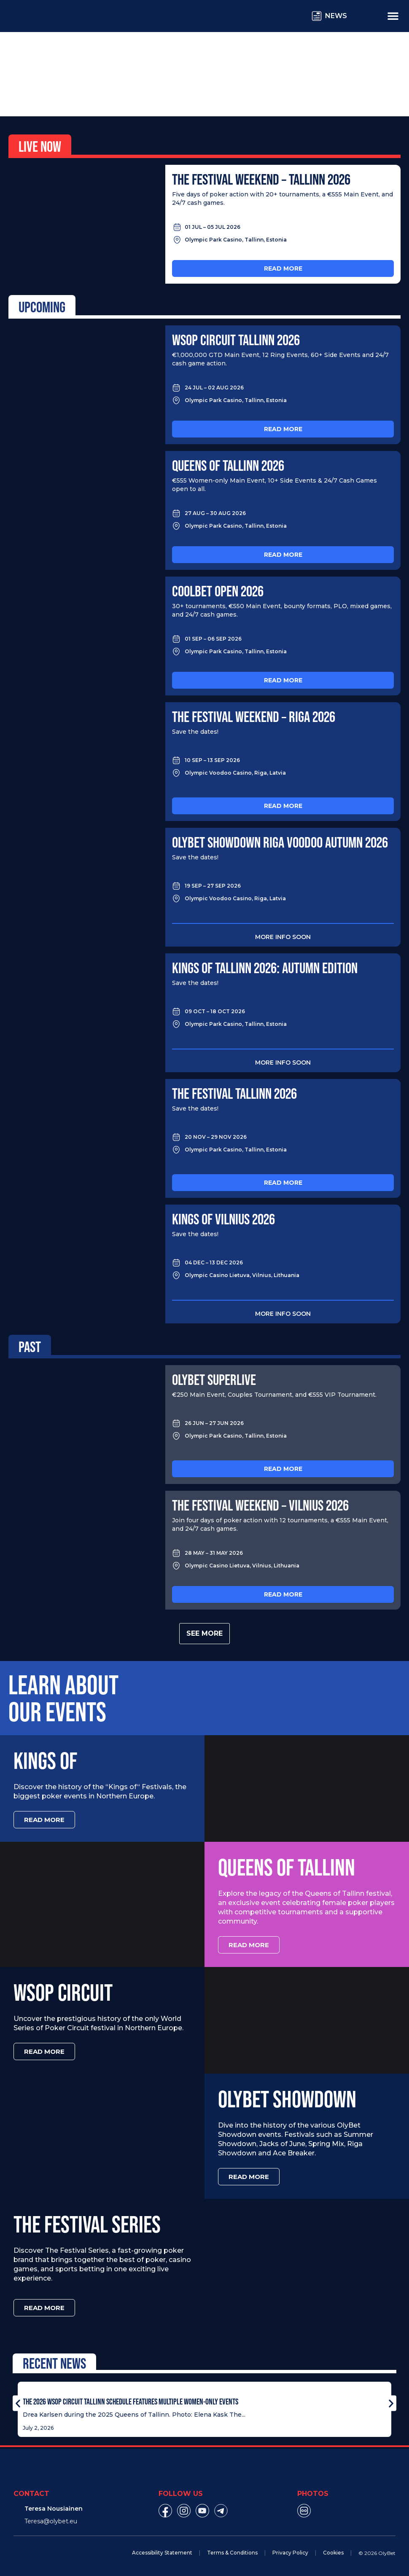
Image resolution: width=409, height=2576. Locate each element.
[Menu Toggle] (393, 15)
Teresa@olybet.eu (50, 2521)
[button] (18, 2403)
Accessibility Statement (162, 2552)
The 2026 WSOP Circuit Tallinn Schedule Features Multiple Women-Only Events (130, 2401)
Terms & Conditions (232, 2552)
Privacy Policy (290, 2552)
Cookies (333, 2552)
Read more (283, 268)
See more (204, 1633)
